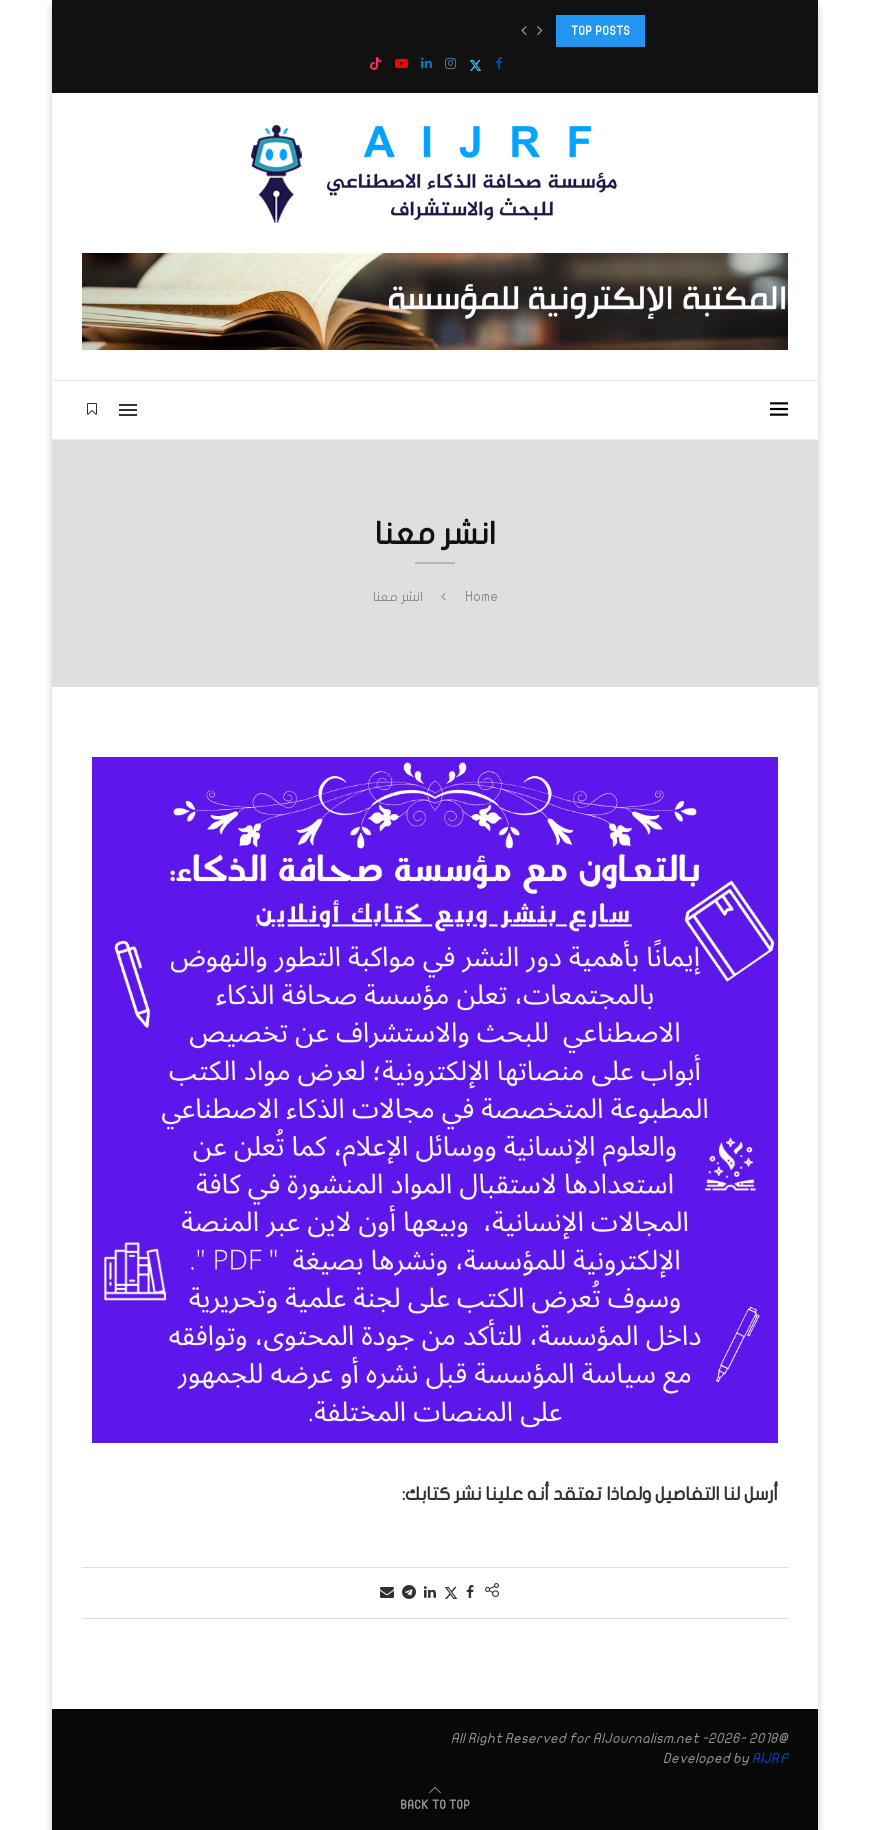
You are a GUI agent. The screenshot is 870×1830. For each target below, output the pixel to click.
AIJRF (770, 1758)
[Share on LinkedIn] (430, 1592)
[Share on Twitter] (451, 1593)
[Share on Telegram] (409, 1592)
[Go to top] (435, 1804)
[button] (524, 31)
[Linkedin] (426, 64)
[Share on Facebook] (470, 1592)
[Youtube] (401, 64)
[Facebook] (498, 64)
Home (481, 597)
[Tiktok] (375, 65)
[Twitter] (475, 65)
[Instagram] (450, 64)
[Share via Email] (387, 1592)
